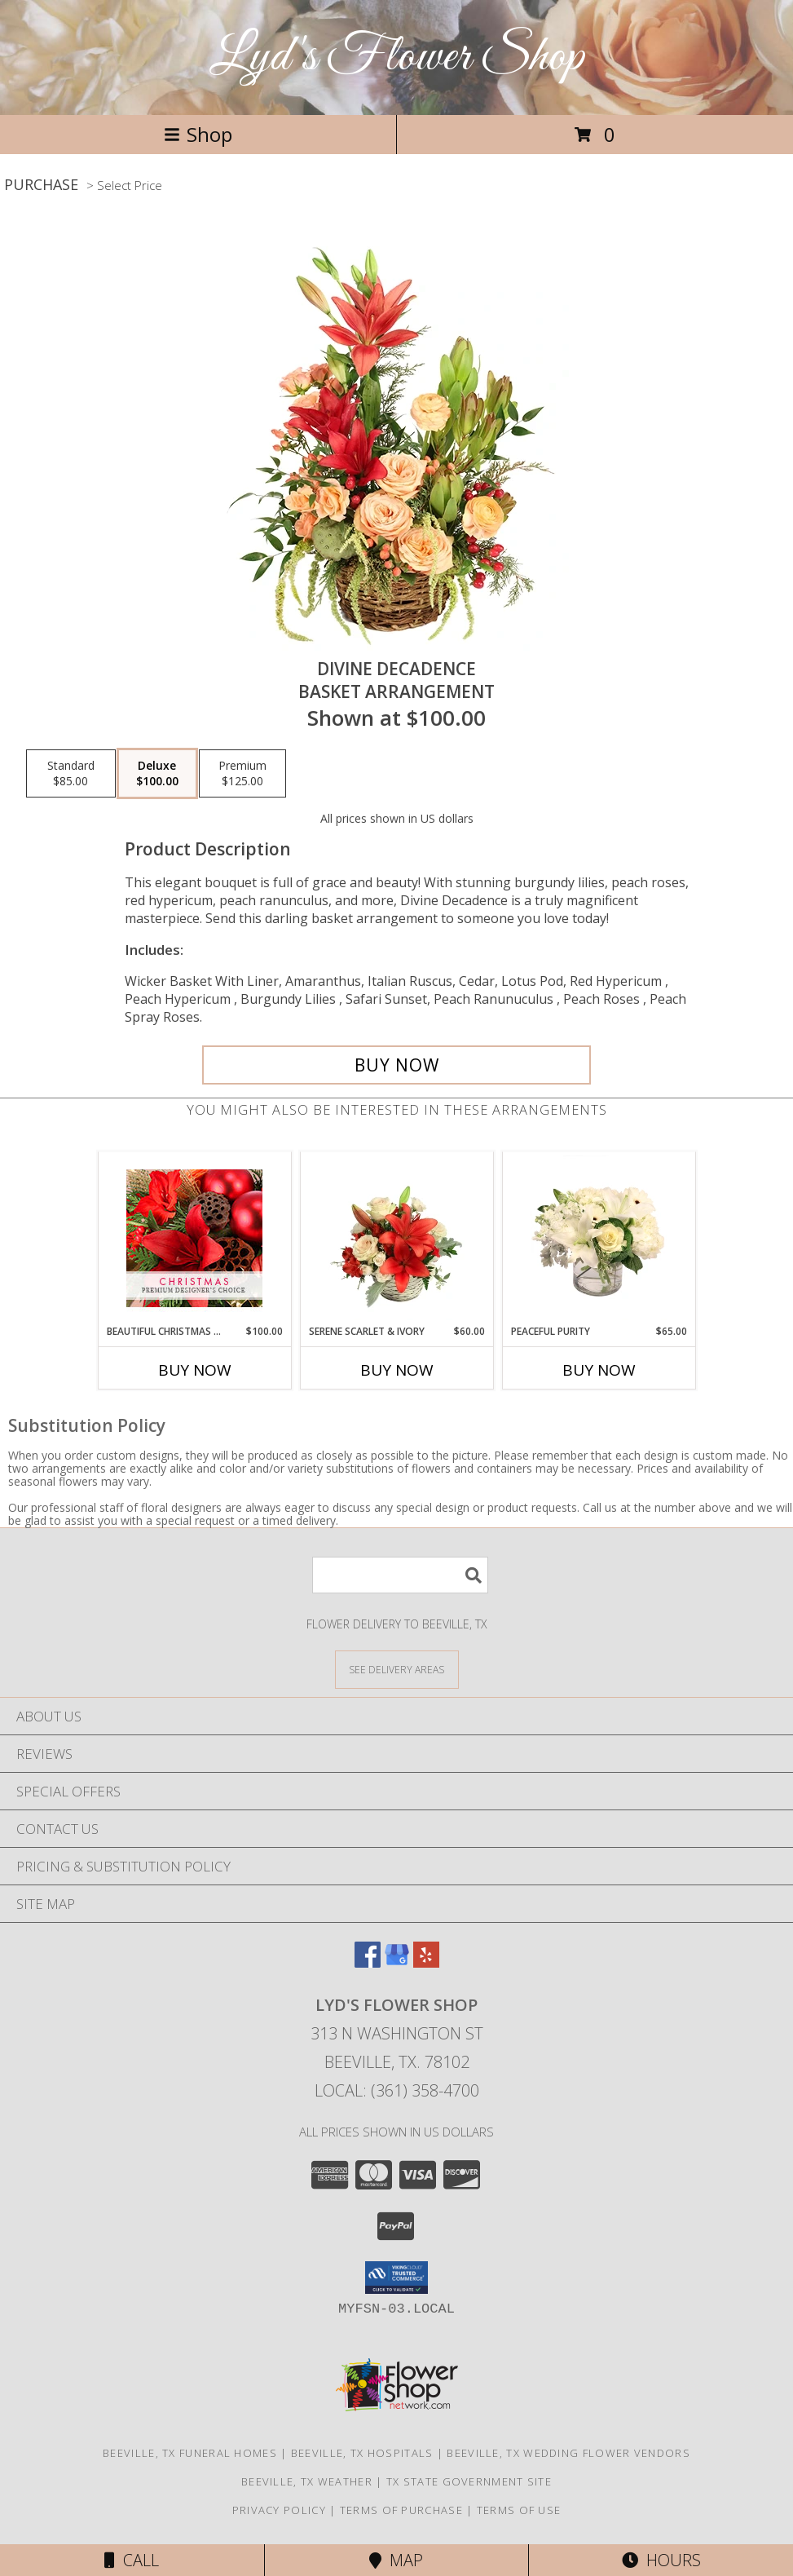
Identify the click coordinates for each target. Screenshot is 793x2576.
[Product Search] (400, 1575)
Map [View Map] (396, 2560)
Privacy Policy (279, 2510)
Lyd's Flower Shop (396, 57)
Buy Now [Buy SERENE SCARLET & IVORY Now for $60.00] (397, 1370)
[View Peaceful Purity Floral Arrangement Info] (599, 1237)
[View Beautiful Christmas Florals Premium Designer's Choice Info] (194, 1238)
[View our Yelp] (426, 1962)
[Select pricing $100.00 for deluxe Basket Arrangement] (157, 774)
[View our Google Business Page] (397, 1962)
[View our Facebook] (368, 1962)
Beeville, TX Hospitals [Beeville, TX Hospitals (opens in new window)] (362, 2453)
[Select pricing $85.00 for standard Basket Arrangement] (71, 774)
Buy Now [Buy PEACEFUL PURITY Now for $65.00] (599, 1370)
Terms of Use (519, 2510)
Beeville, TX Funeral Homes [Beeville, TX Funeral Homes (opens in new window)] (190, 2453)
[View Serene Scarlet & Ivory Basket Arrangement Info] (396, 1237)
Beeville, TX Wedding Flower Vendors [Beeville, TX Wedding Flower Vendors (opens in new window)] (568, 2453)
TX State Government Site (469, 2481)
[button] (396, 2277)
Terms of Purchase (401, 2510)
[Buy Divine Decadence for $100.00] (396, 1065)
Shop (198, 134)
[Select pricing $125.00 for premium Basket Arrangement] (242, 774)
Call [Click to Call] (131, 2560)
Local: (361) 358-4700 (397, 2090)
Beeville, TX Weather (306, 2481)
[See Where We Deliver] (397, 1669)
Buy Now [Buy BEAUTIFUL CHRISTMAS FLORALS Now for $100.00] (194, 1370)
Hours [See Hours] (661, 2560)
